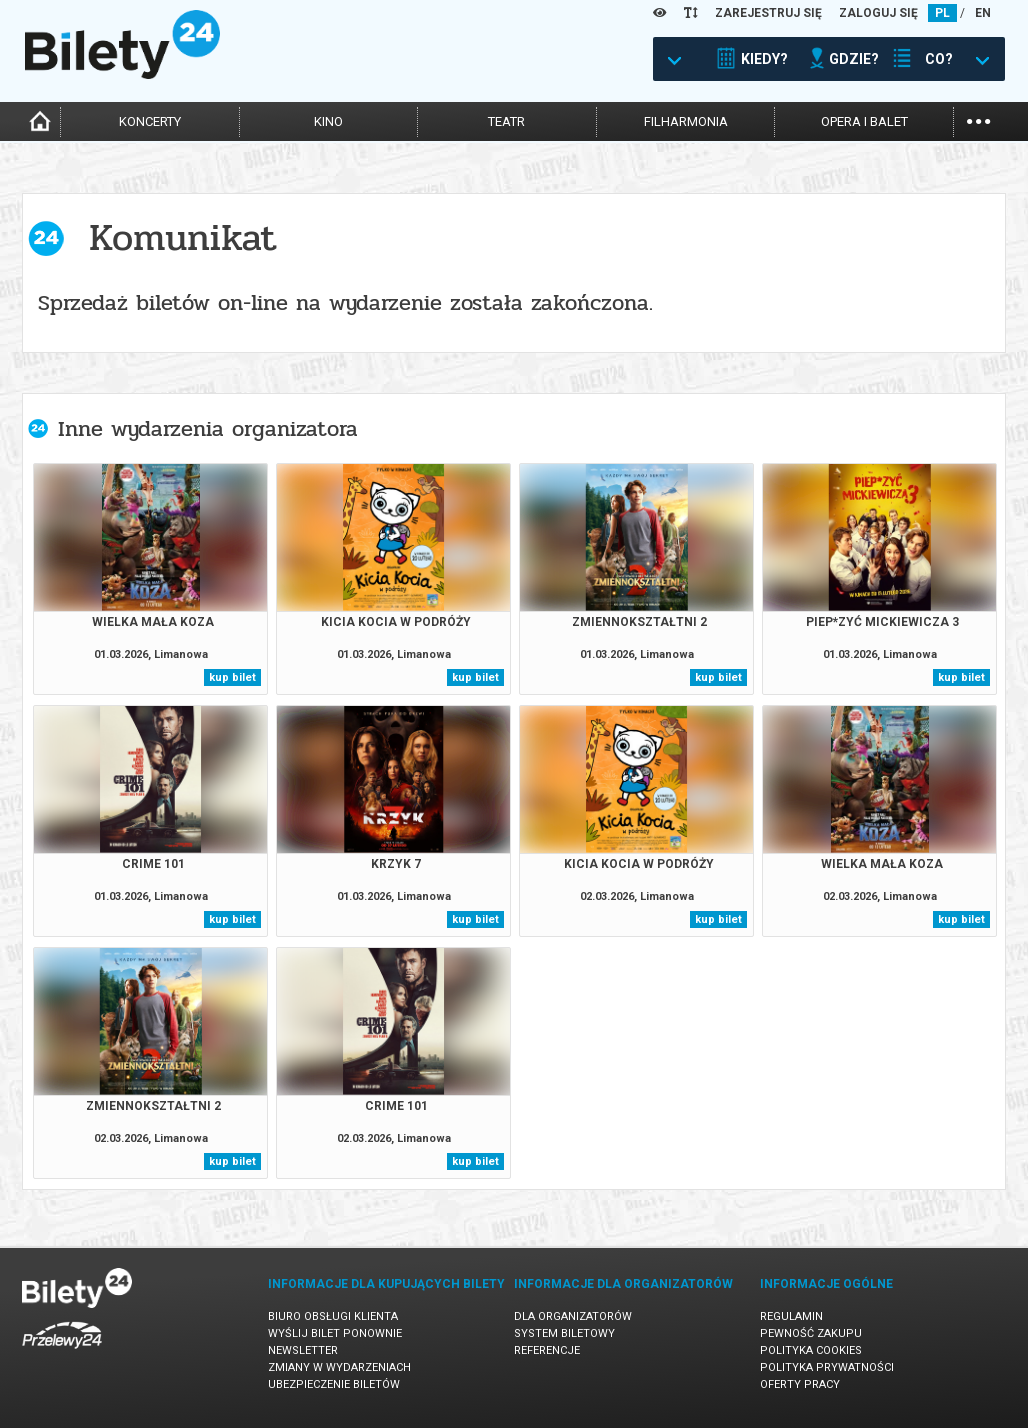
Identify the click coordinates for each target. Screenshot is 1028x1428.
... (978, 119)
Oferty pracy (800, 1384)
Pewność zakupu (811, 1333)
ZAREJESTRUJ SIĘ (768, 13)
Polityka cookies (811, 1350)
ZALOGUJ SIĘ (878, 13)
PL (942, 13)
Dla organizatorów (573, 1316)
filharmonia (686, 121)
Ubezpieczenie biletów (334, 1384)
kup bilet (232, 677)
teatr (506, 121)
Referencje (547, 1350)
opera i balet (864, 121)
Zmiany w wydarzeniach (339, 1367)
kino (328, 121)
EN (983, 13)
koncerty (150, 121)
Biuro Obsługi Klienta (333, 1316)
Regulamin (791, 1316)
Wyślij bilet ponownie (335, 1333)
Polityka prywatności (827, 1367)
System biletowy (564, 1333)
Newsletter (303, 1350)
